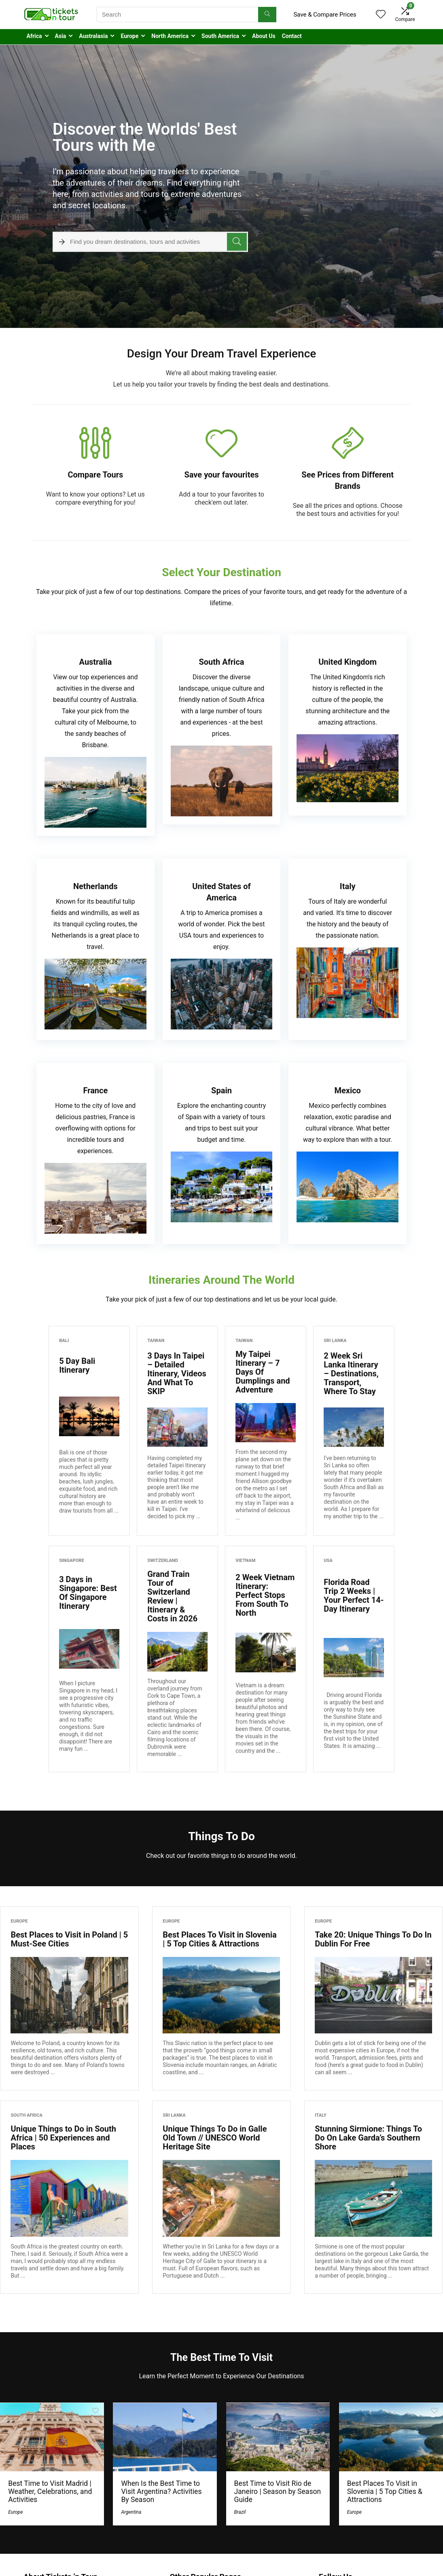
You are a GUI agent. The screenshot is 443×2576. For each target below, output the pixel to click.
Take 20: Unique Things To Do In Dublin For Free (373, 1939)
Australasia (93, 36)
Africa (34, 36)
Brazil (240, 2512)
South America (220, 36)
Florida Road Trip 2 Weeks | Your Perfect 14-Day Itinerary (354, 1595)
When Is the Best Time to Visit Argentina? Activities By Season (161, 2491)
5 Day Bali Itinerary (77, 1365)
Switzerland (162, 1560)
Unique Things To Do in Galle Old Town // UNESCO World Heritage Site (215, 2137)
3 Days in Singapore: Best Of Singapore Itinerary (88, 1592)
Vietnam (245, 1560)
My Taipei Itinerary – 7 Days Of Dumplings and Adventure (262, 1372)
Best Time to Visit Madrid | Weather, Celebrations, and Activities (50, 2491)
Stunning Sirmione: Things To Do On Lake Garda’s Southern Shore (368, 2137)
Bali (64, 1340)
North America (170, 36)
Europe (129, 36)
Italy (320, 2115)
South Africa (26, 2115)
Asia (60, 36)
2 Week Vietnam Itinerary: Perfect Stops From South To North (265, 1595)
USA (328, 1560)
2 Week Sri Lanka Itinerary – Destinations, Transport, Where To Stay (351, 1373)
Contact (292, 36)
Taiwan (155, 1340)
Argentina (131, 2512)
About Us (264, 36)
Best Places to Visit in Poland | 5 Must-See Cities (69, 1939)
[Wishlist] (381, 15)
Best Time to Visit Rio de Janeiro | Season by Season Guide (277, 2491)
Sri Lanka (335, 1340)
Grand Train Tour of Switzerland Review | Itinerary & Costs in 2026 (172, 1596)
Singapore (71, 1560)
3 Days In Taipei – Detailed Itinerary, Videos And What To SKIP (176, 1373)
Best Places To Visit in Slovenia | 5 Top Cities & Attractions (219, 1939)
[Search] (267, 14)
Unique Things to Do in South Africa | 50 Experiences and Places (63, 2137)
